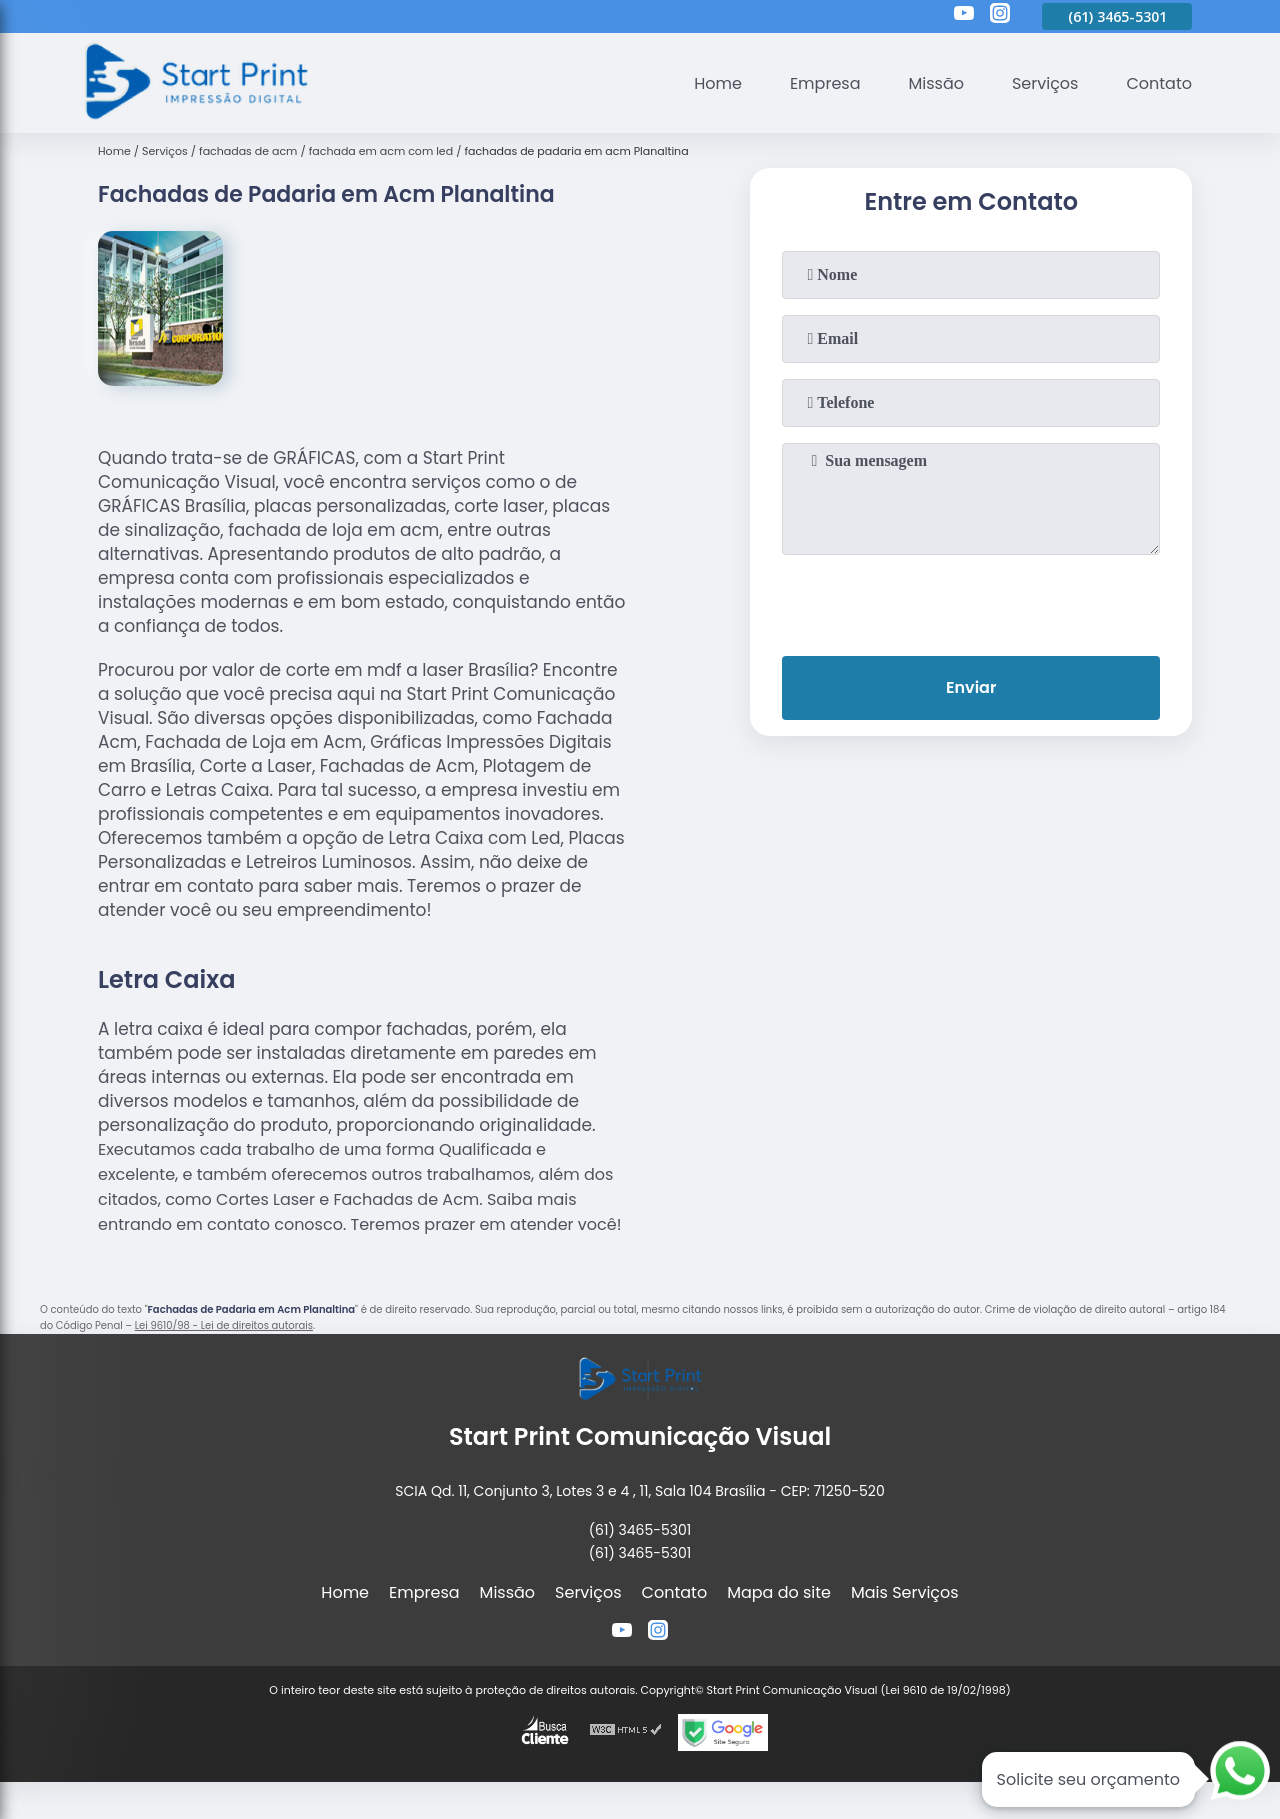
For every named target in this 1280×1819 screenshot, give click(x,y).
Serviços (1045, 83)
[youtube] (964, 16)
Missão (935, 83)
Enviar (971, 687)
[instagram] (1000, 16)
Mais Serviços (905, 1592)
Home (718, 83)
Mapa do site (779, 1592)
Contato (1159, 83)
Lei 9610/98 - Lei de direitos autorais (224, 1325)
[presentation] (971, 601)
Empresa (825, 83)
